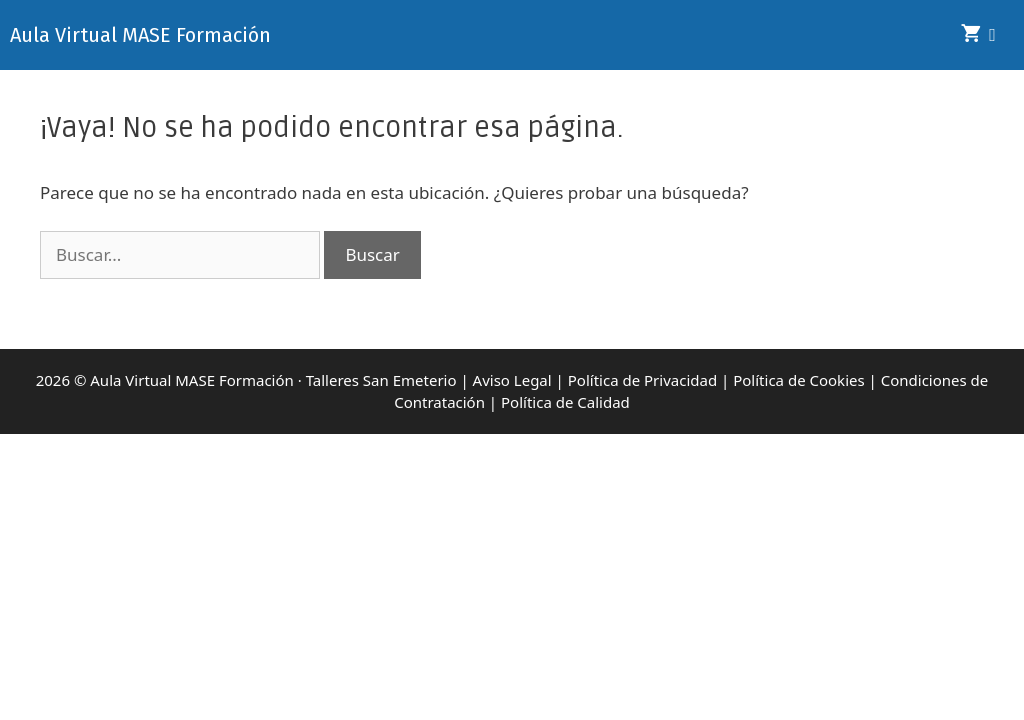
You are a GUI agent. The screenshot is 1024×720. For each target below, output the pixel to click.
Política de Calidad (565, 402)
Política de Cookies (798, 380)
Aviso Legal (512, 380)
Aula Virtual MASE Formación (140, 35)
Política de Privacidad (642, 380)
